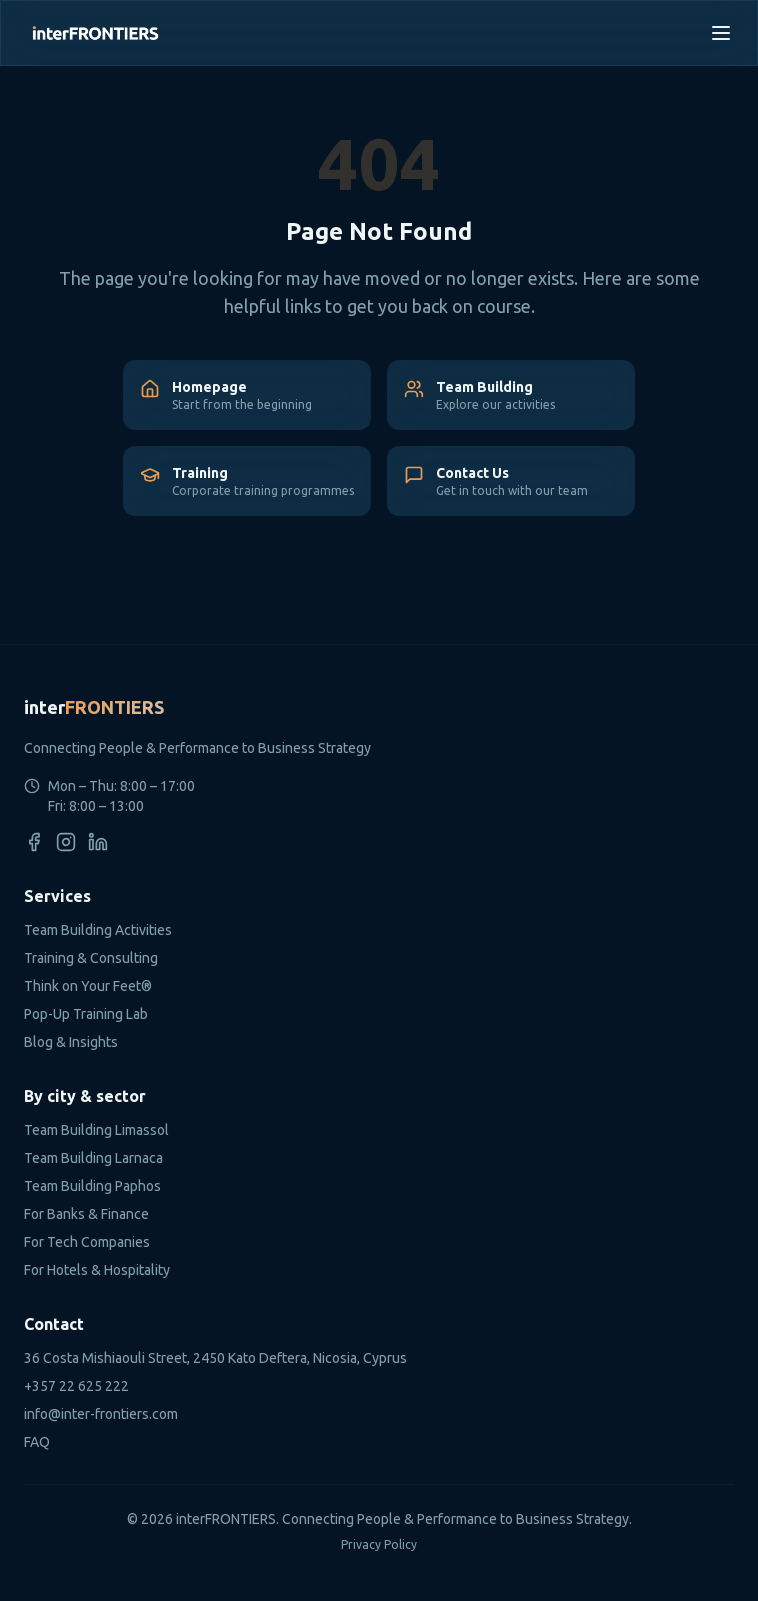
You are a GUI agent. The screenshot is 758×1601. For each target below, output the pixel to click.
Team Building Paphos (92, 1186)
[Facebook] (34, 842)
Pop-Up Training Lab (86, 1014)
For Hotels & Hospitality (97, 1270)
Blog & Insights (71, 1042)
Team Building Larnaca (93, 1158)
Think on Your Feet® (88, 986)
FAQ (37, 1442)
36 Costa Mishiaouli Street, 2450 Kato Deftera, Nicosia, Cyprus (215, 1358)
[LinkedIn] (98, 842)
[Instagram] (66, 842)
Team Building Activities (98, 930)
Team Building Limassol (96, 1130)
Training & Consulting (91, 958)
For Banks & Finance (86, 1214)
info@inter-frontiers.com (101, 1414)
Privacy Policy (379, 1544)
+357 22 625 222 (76, 1386)
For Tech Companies (87, 1242)
